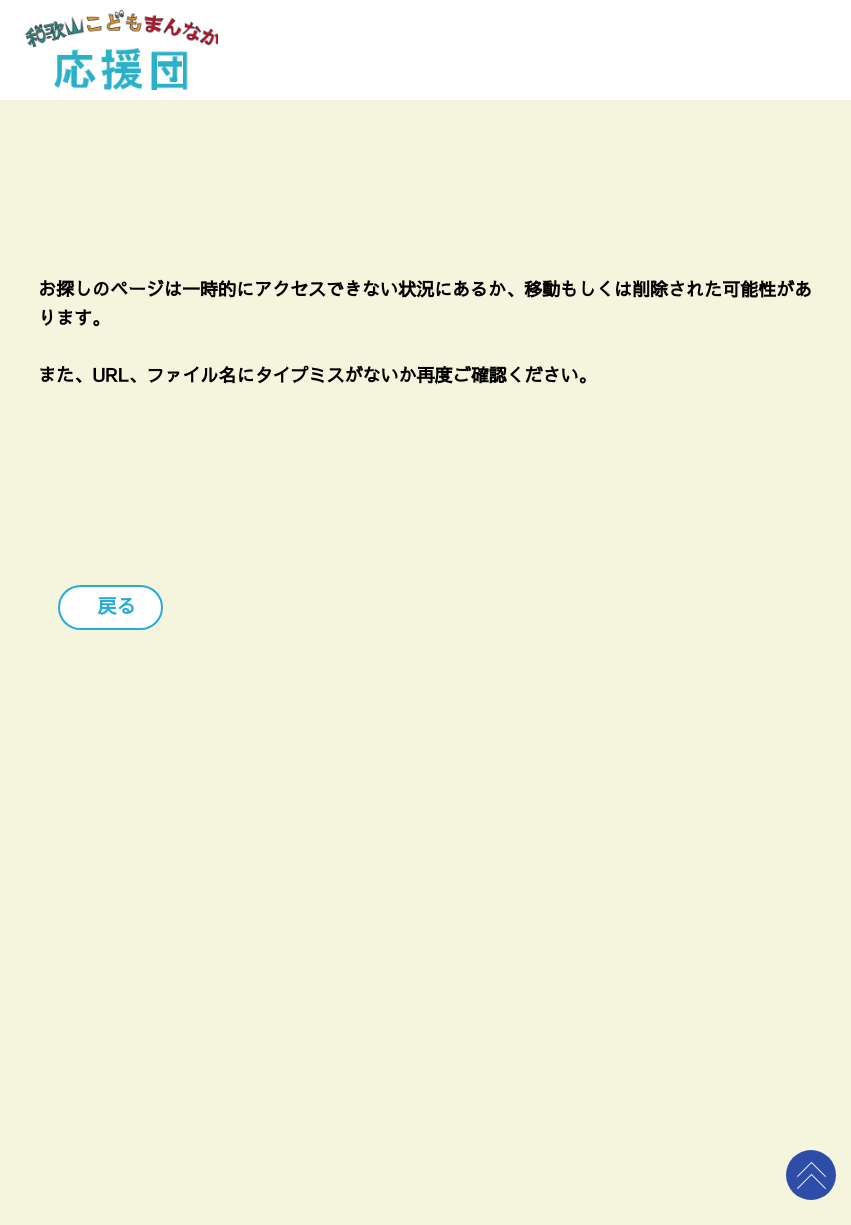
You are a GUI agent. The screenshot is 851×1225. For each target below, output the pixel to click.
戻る (115, 607)
